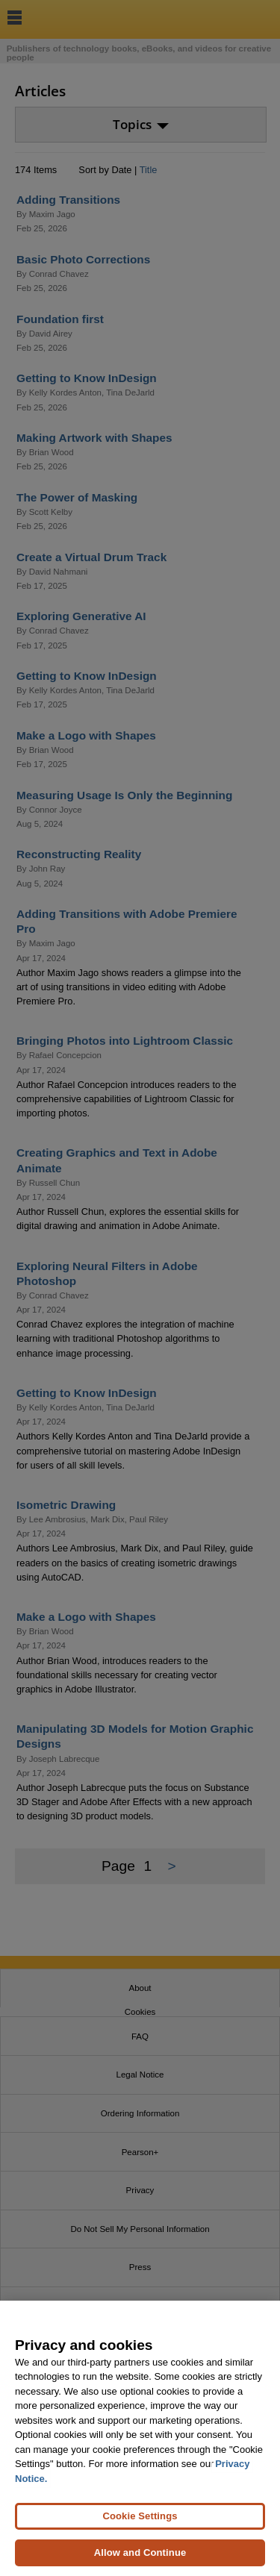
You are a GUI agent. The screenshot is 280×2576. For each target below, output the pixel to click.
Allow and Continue (140, 2552)
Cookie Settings (139, 2516)
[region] (140, 2438)
